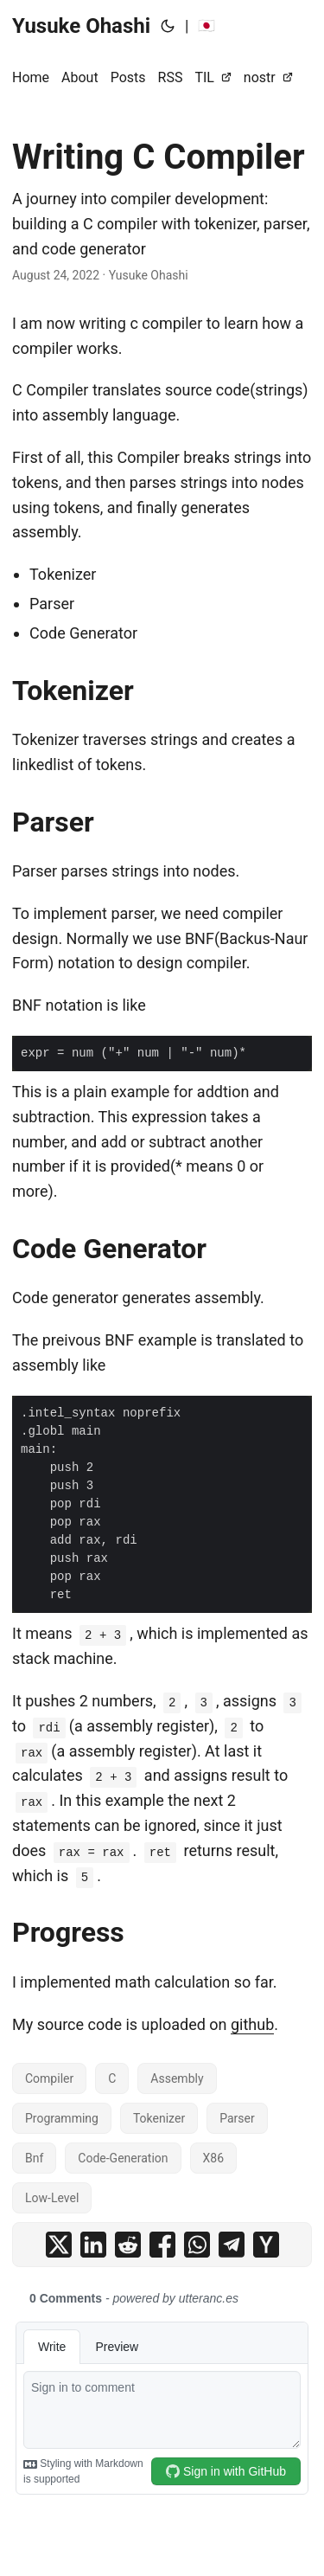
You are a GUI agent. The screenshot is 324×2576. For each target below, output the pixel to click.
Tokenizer (159, 2118)
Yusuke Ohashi (81, 26)
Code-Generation (123, 2158)
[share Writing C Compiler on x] (59, 2245)
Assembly (176, 2078)
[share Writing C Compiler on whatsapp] (197, 2245)
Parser (237, 2118)
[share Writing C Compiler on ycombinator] (266, 2245)
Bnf (34, 2158)
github (252, 2024)
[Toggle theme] (167, 26)
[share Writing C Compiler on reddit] (128, 2245)
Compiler (49, 2078)
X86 (214, 2158)
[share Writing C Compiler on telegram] (232, 2245)
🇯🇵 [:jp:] (206, 25)
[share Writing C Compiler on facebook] (162, 2245)
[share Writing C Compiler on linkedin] (93, 2245)
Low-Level (52, 2198)
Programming (61, 2118)
